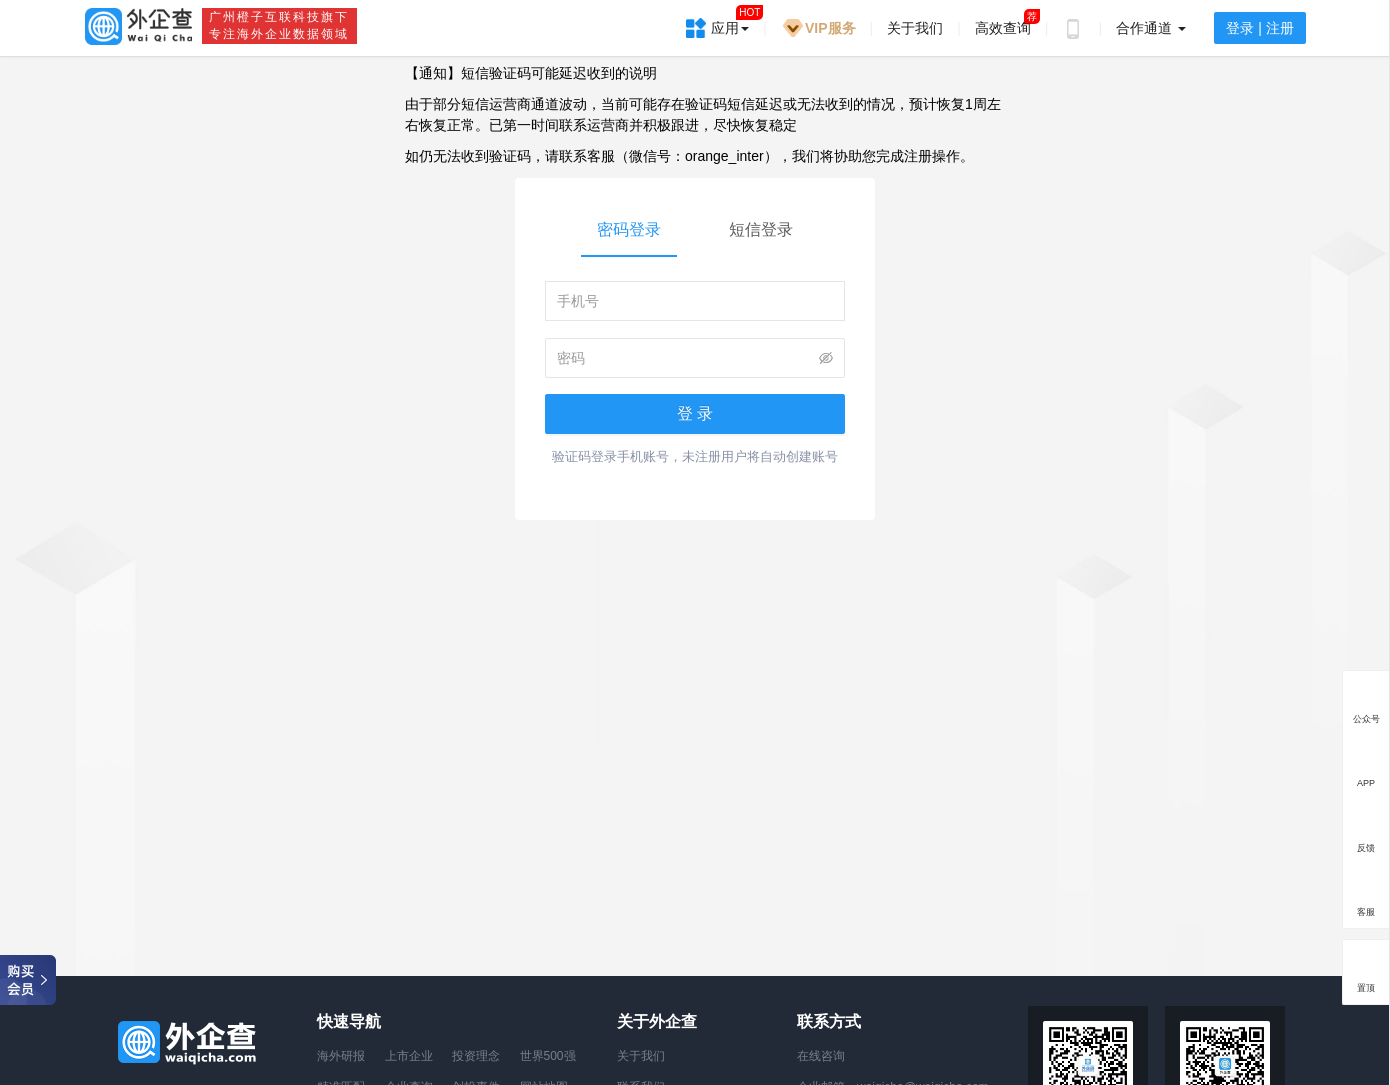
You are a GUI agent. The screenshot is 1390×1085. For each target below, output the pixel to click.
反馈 (1366, 847)
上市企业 (409, 1056)
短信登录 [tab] (761, 229)
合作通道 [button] (1151, 28)
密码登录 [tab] (629, 229)
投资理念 (476, 1056)
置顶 (1366, 987)
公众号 (1366, 719)
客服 (1366, 911)
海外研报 (341, 1056)
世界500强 (548, 1056)
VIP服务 (818, 28)
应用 (730, 21)
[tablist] (695, 232)
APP (1366, 783)
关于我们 (915, 28)
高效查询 (1003, 28)
